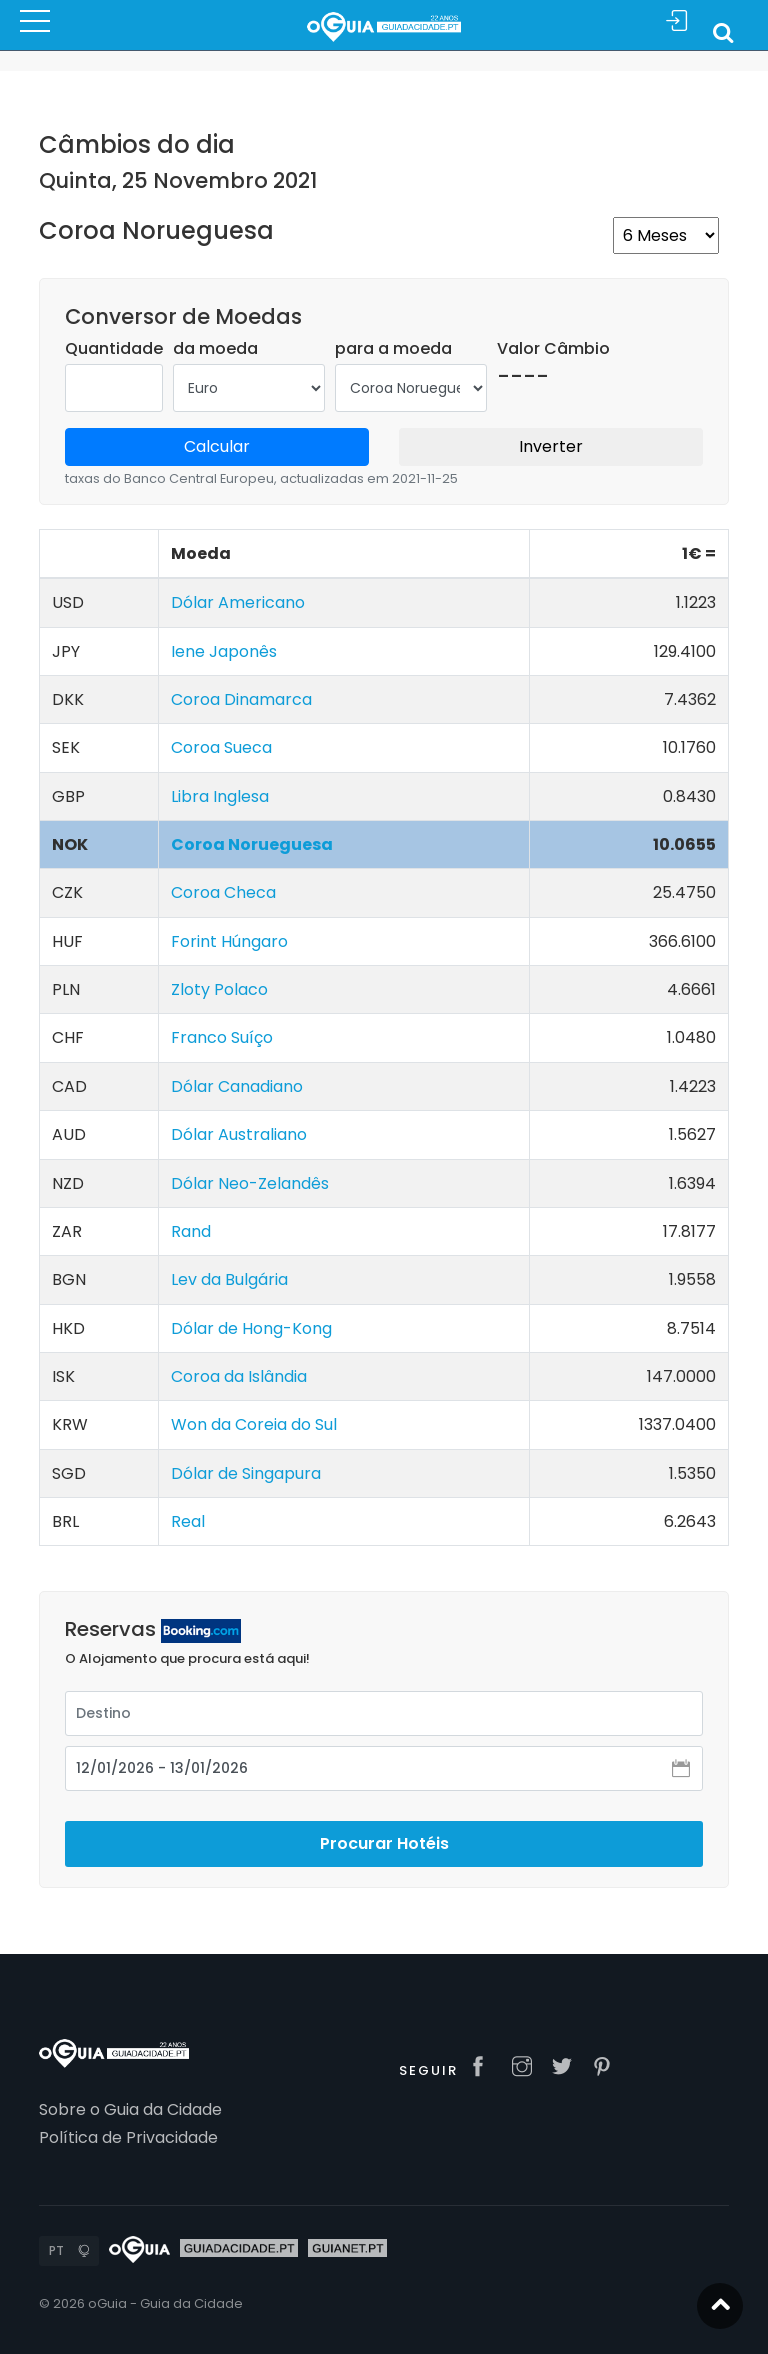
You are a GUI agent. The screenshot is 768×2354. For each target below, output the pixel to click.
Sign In (677, 21)
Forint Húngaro (229, 941)
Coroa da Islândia (239, 1376)
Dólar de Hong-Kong (251, 1328)
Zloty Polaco (219, 989)
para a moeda (393, 348)
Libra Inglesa (220, 796)
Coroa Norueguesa (252, 844)
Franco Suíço (222, 1037)
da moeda (215, 348)
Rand (191, 1231)
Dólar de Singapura (246, 1473)
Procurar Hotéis (384, 1843)
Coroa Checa (223, 892)
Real (188, 1521)
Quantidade (114, 348)
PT (56, 2250)
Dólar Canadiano (237, 1086)
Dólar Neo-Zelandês (250, 1183)
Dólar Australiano (239, 1134)
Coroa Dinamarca (241, 699)
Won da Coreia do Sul (254, 1424)
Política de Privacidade (128, 2137)
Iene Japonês (224, 651)
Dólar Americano (238, 602)
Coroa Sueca (221, 747)
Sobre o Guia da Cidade (130, 2109)
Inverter (551, 446)
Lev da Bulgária (229, 1279)
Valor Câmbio (553, 348)
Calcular (217, 446)
